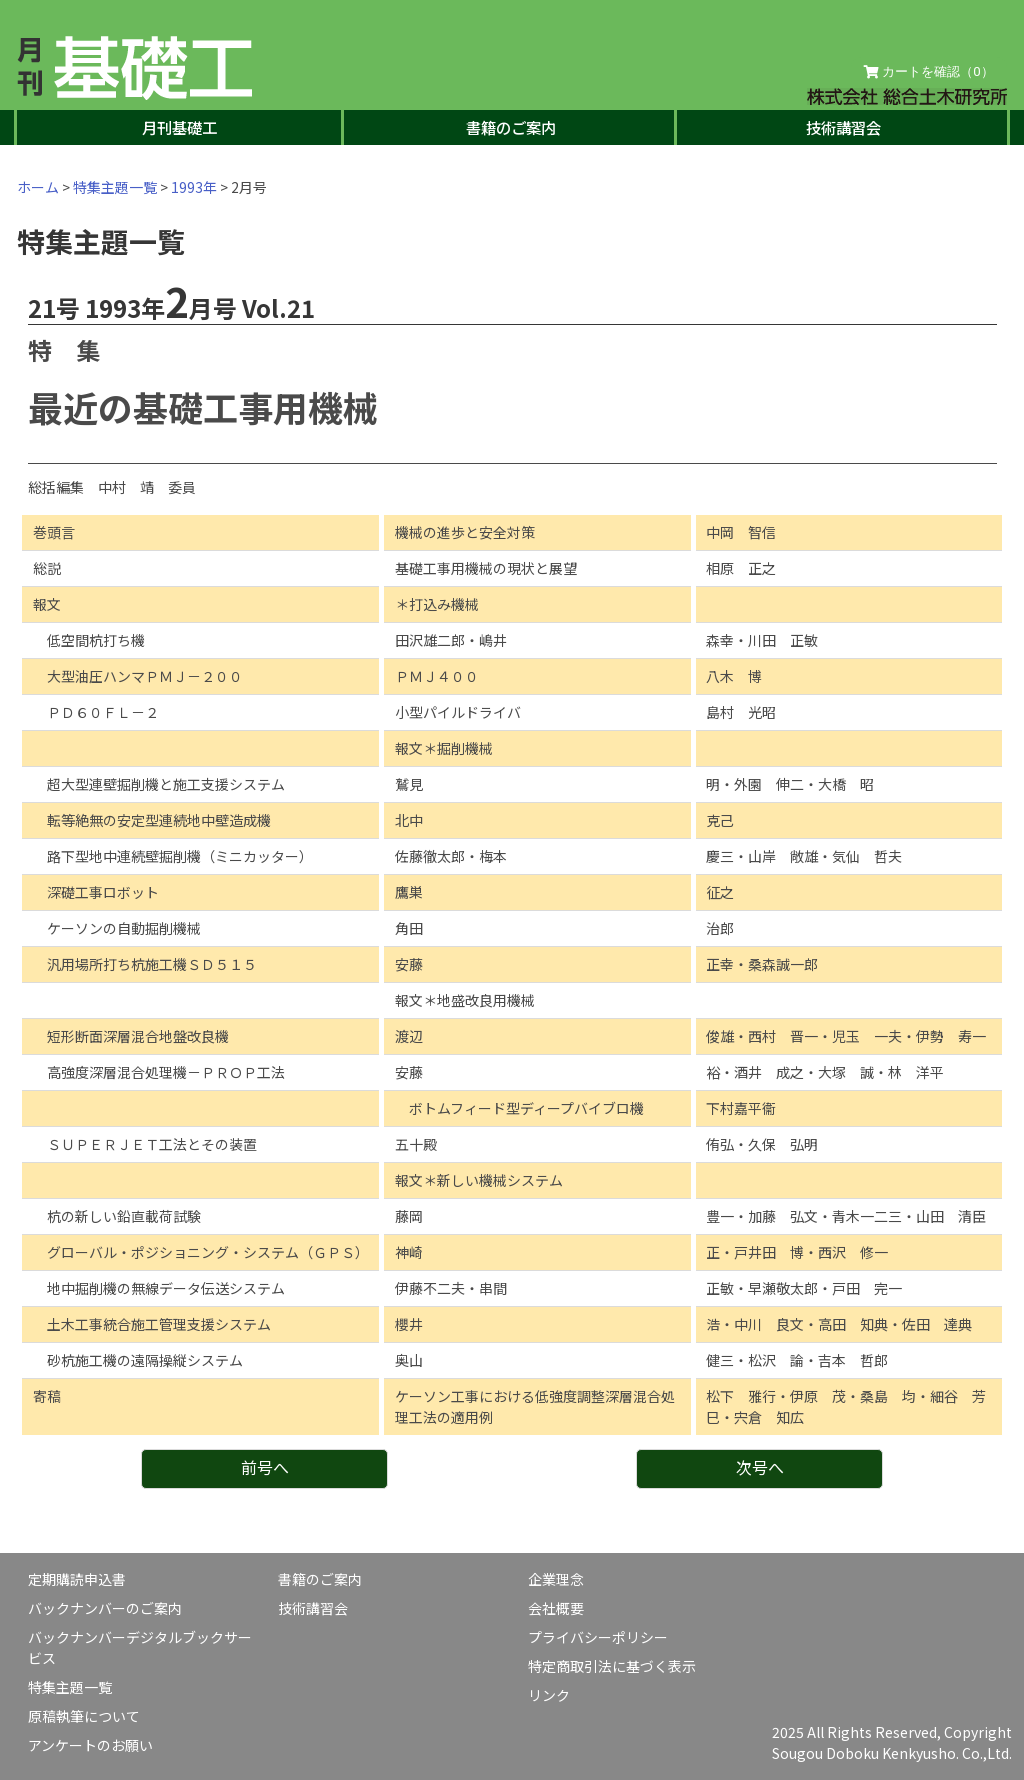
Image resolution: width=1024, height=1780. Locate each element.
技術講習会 (843, 127)
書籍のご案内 (511, 127)
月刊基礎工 (179, 127)
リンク (549, 1695)
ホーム (38, 187)
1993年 (194, 187)
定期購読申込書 (77, 1579)
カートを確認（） (929, 72)
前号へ (265, 1467)
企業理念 (556, 1579)
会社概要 (556, 1608)
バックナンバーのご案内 (105, 1608)
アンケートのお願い (90, 1745)
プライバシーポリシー (598, 1637)
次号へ (760, 1467)
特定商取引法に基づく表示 (612, 1666)
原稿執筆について (84, 1716)
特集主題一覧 (115, 187)
